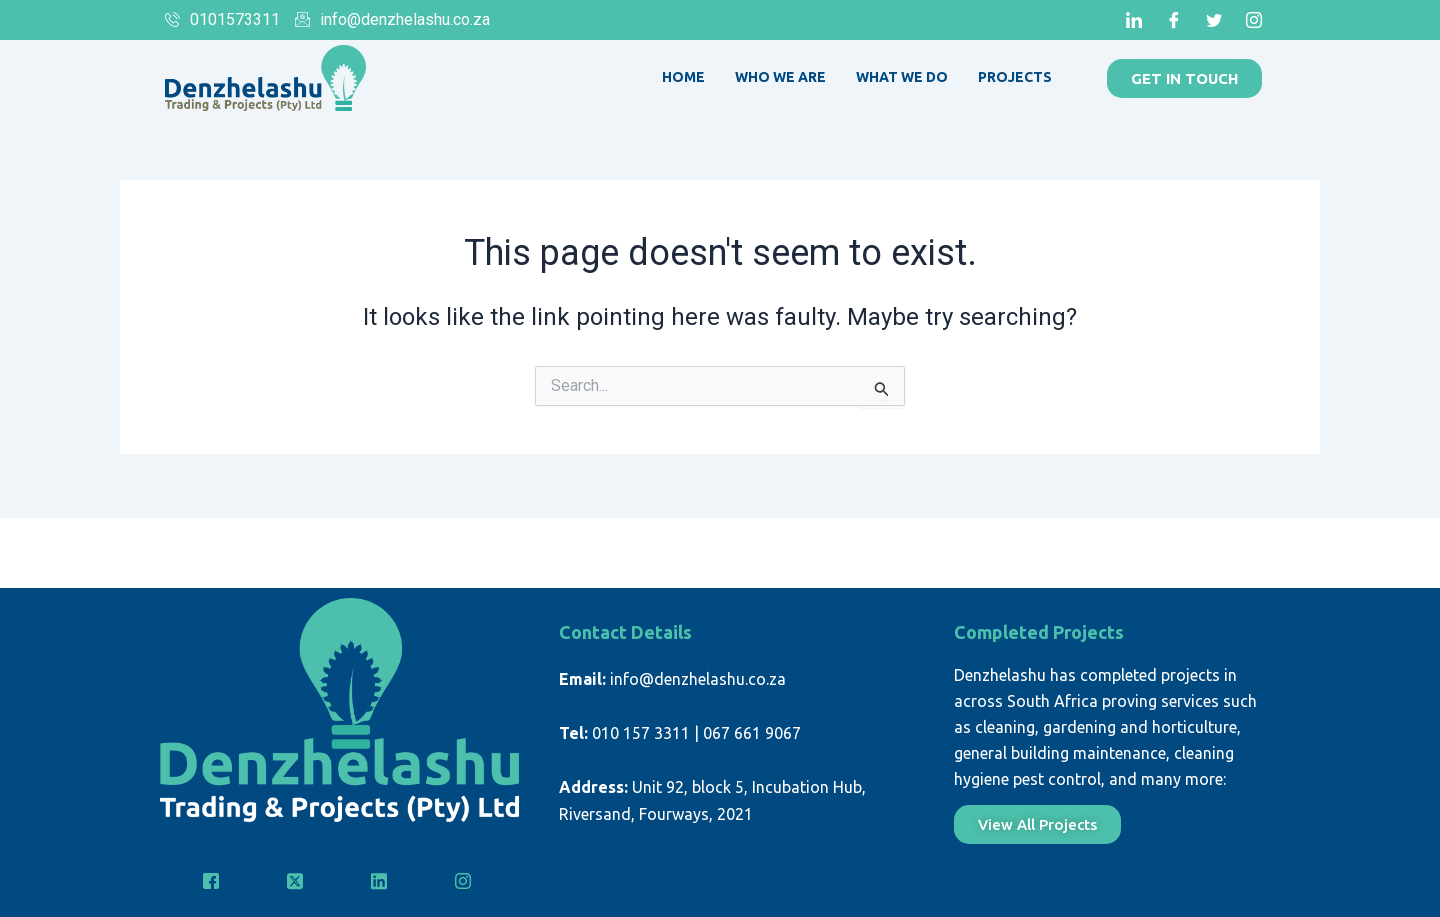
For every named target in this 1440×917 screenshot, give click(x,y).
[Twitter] (1214, 20)
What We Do (902, 77)
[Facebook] (1174, 20)
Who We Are (780, 77)
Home (683, 77)
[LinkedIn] (1134, 20)
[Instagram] (1254, 20)
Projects (1015, 77)
